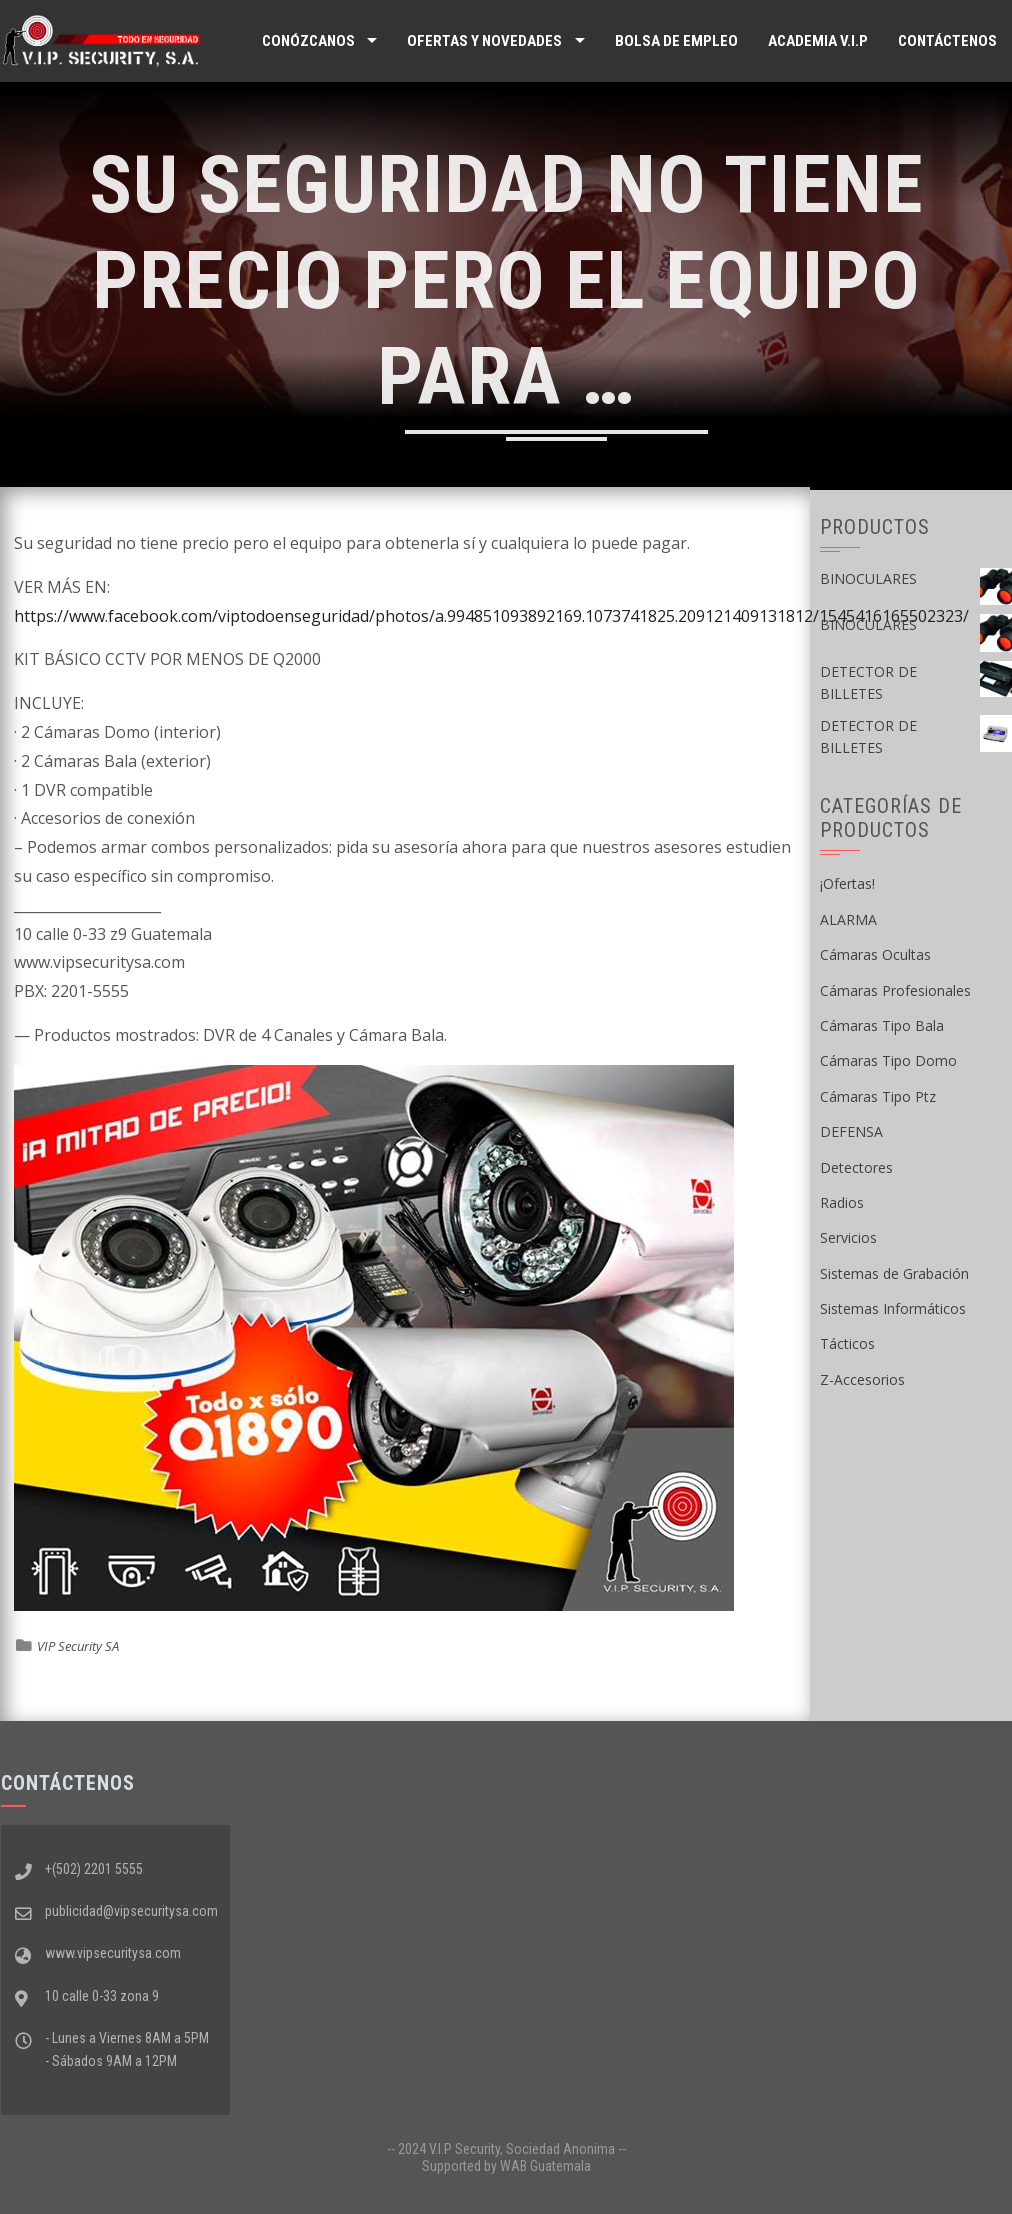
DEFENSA (851, 1131)
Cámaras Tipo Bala (882, 1025)
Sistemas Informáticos (893, 1308)
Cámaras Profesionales (895, 990)
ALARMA (848, 919)
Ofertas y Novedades (484, 41)
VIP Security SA (78, 1646)
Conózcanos (308, 41)
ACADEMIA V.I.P (818, 41)
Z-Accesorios (862, 1379)
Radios (842, 1202)
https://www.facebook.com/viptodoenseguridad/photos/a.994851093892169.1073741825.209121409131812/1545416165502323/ (491, 616)
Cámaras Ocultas (875, 954)
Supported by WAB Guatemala (506, 2166)
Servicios (848, 1237)
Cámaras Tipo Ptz (878, 1096)
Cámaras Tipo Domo (888, 1060)
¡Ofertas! (847, 883)
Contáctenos (947, 41)
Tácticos (847, 1343)
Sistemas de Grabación (894, 1273)
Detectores (856, 1167)
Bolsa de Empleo (676, 41)
